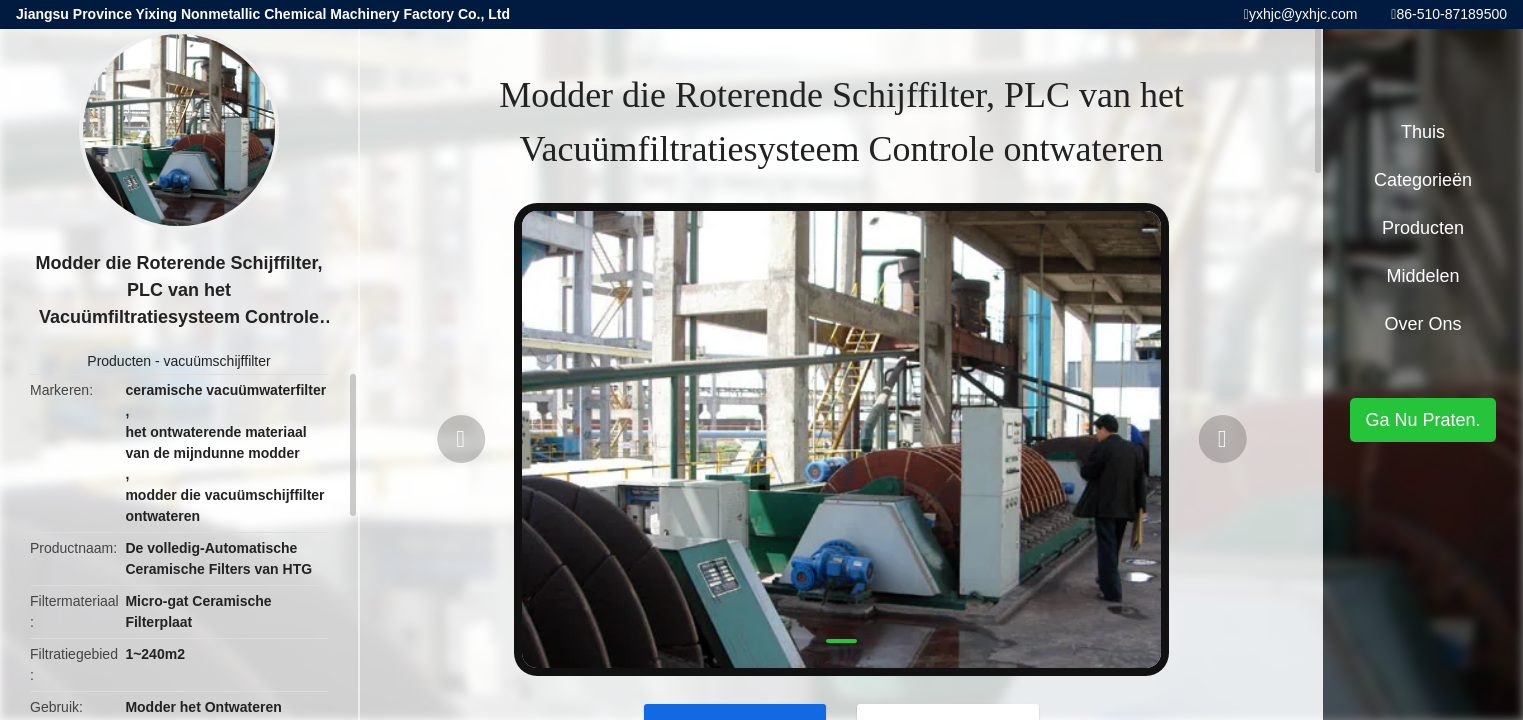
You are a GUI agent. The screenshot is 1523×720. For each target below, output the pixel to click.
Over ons (1422, 324)
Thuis (1423, 132)
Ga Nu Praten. (1422, 420)
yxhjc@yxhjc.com (1303, 14)
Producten (119, 361)
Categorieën (1423, 180)
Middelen (1422, 276)
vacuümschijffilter (217, 361)
